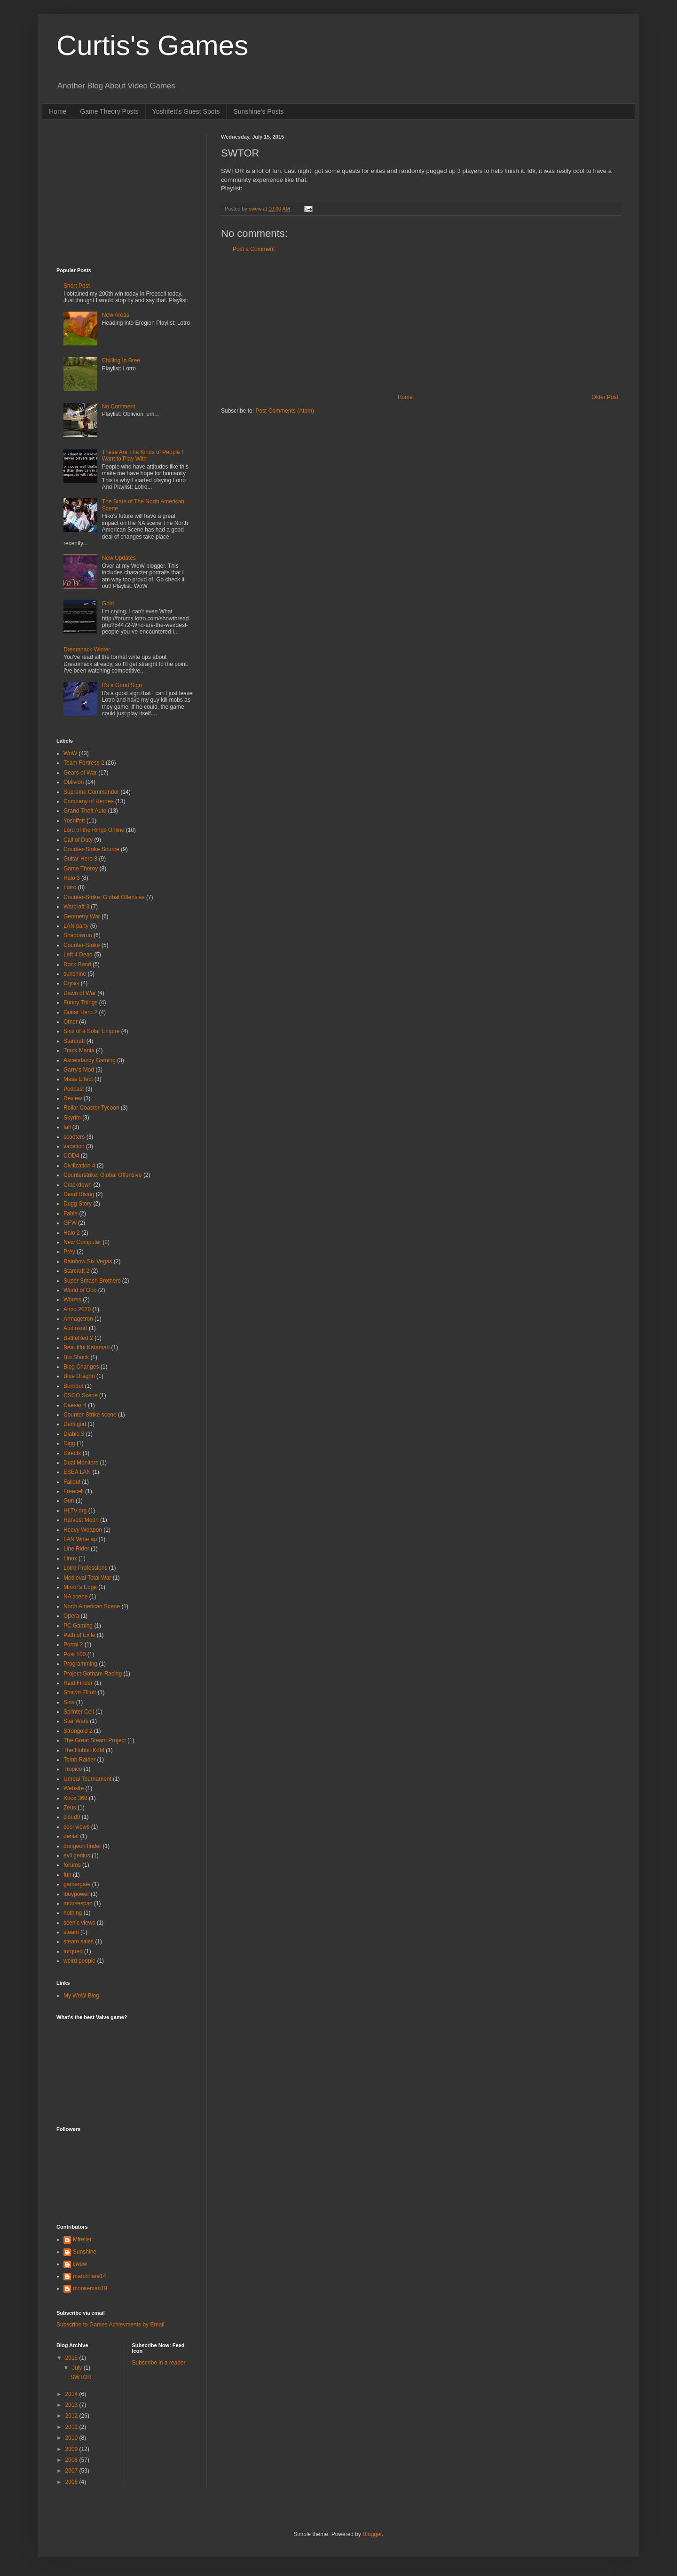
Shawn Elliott (79, 1692)
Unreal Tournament (87, 1779)
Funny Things (80, 1002)
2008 (72, 2460)
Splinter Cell (78, 1711)
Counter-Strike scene (90, 1414)
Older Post (604, 397)
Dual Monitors (80, 1462)
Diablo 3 (73, 1434)
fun (67, 1874)
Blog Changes (81, 1366)
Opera (71, 1616)
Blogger (372, 2534)
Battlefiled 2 (78, 1338)
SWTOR (81, 2377)
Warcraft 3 (76, 906)
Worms (72, 1299)
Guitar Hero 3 (80, 858)
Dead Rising (78, 1194)
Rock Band (77, 964)
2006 (72, 2482)
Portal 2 (73, 1644)
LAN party (75, 926)
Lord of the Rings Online (93, 830)
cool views (76, 1827)
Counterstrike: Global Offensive (102, 1175)
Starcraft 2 (76, 1271)
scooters (74, 1137)
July (78, 2368)
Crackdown (77, 1185)
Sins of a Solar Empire (91, 1031)
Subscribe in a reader (159, 2362)
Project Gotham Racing (92, 1673)
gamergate (76, 1884)
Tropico (72, 1769)
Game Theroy (80, 868)
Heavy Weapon (82, 1530)
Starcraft (74, 1041)
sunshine (74, 974)
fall (67, 1127)
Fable (70, 1213)
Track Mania (78, 1050)
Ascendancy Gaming (89, 1060)
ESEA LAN (77, 1472)
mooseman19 (90, 2288)
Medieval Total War (87, 1577)
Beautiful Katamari (86, 1347)
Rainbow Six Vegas (87, 1261)
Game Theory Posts (109, 111)
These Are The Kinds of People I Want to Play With (142, 455)
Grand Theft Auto (84, 810)
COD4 (71, 1155)
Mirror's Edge (80, 1587)
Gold (108, 603)
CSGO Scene (80, 1395)
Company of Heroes (88, 801)
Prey (69, 1251)
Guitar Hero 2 (80, 1012)
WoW (70, 753)
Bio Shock (76, 1357)
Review (72, 1098)
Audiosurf (75, 1328)
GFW (70, 1223)
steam (71, 1932)
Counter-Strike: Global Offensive (104, 897)
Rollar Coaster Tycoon (91, 1107)
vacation (74, 1146)
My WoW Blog (81, 1995)
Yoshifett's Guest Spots (186, 111)
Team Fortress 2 (83, 762)
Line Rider (76, 1548)
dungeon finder (82, 1846)
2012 (72, 2415)
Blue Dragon (79, 1376)
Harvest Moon (81, 1520)
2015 (72, 2358)
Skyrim (72, 1117)
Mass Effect (78, 1079)
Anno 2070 (77, 1309)
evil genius (76, 1855)
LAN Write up (80, 1539)
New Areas (115, 315)
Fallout (71, 1482)
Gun (68, 1500)
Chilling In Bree (121, 360)
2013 (72, 2405)
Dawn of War (79, 993)
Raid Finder (78, 1683)
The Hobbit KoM (83, 1750)
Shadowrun (77, 935)
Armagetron (78, 1318)
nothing (72, 1913)
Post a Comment (254, 249)
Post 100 (74, 1654)
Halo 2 (71, 1232)
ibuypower (76, 1894)
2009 (72, 2449)
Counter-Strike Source (91, 849)
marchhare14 (89, 2276)
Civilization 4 (79, 1165)
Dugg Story (77, 1203)
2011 (72, 2427)
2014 (72, 2394)
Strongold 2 (77, 1731)
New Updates (119, 558)
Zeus (69, 1807)
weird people (79, 1960)
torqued (73, 1951)
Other (70, 1021)
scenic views (79, 1922)
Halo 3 (71, 878)
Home (57, 111)
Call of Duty (78, 840)
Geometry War (81, 916)
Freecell (73, 1491)
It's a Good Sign (122, 685)
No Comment (118, 406)
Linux (70, 1558)
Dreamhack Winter (86, 649)
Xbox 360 (75, 1798)
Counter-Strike (81, 945)
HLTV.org (75, 1510)
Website (73, 1788)
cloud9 (71, 1817)
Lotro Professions (85, 1568)
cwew (80, 2264)
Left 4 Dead (78, 954)
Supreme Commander (91, 792)
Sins (68, 1702)
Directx (72, 1453)
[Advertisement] (420, 323)
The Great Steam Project (94, 1740)
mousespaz (77, 1903)
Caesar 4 (75, 1405)
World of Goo (79, 1290)
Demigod (74, 1424)
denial (71, 1836)
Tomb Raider (79, 1759)
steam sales (78, 1941)
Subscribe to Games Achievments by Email (110, 2324)
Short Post (76, 285)
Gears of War (80, 772)
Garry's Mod (78, 1069)
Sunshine (84, 2251)
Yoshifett (74, 820)
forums (72, 1865)
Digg (69, 1443)
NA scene (75, 1596)
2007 (72, 2470)
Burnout (73, 1386)
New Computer (82, 1242)
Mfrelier (82, 2239)
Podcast (73, 1089)
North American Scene (91, 1606)
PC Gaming (78, 1625)
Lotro (69, 887)
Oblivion (73, 782)
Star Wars (75, 1721)
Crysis (71, 983)
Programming (80, 1663)
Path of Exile (79, 1635)
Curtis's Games (152, 45)
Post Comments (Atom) (284, 410)
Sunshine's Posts (258, 111)
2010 (72, 2438)
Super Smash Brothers (91, 1280)
